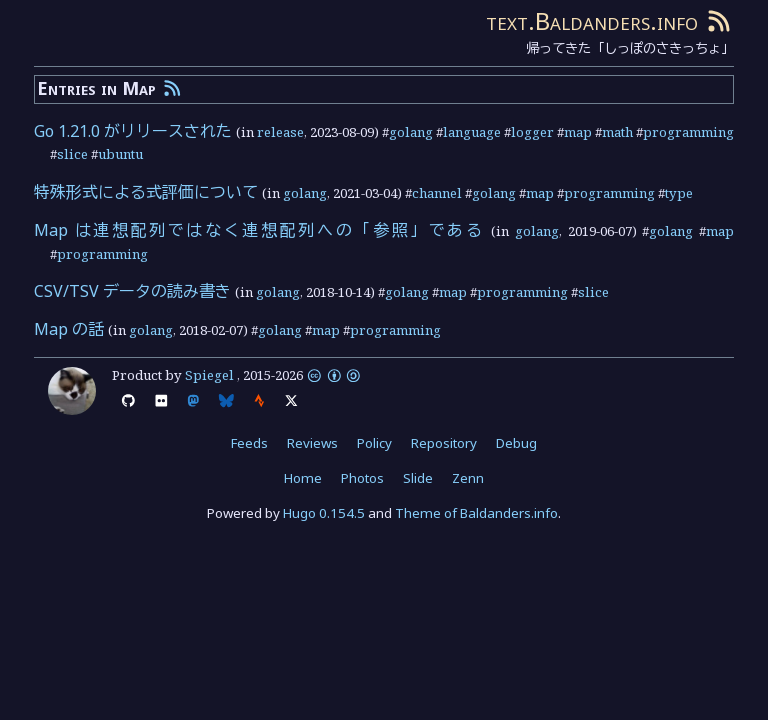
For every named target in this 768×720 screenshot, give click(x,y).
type (679, 193)
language (472, 132)
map (578, 132)
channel (437, 193)
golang (411, 132)
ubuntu (120, 154)
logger (532, 132)
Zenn (468, 478)
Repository (444, 443)
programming (688, 132)
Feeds (249, 443)
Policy (374, 443)
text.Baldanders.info (592, 20)
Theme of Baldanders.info (476, 513)
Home (303, 478)
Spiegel (209, 375)
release (280, 132)
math (617, 132)
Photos (362, 478)
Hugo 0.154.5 (324, 513)
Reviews (312, 443)
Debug (516, 443)
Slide (418, 478)
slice (72, 154)
